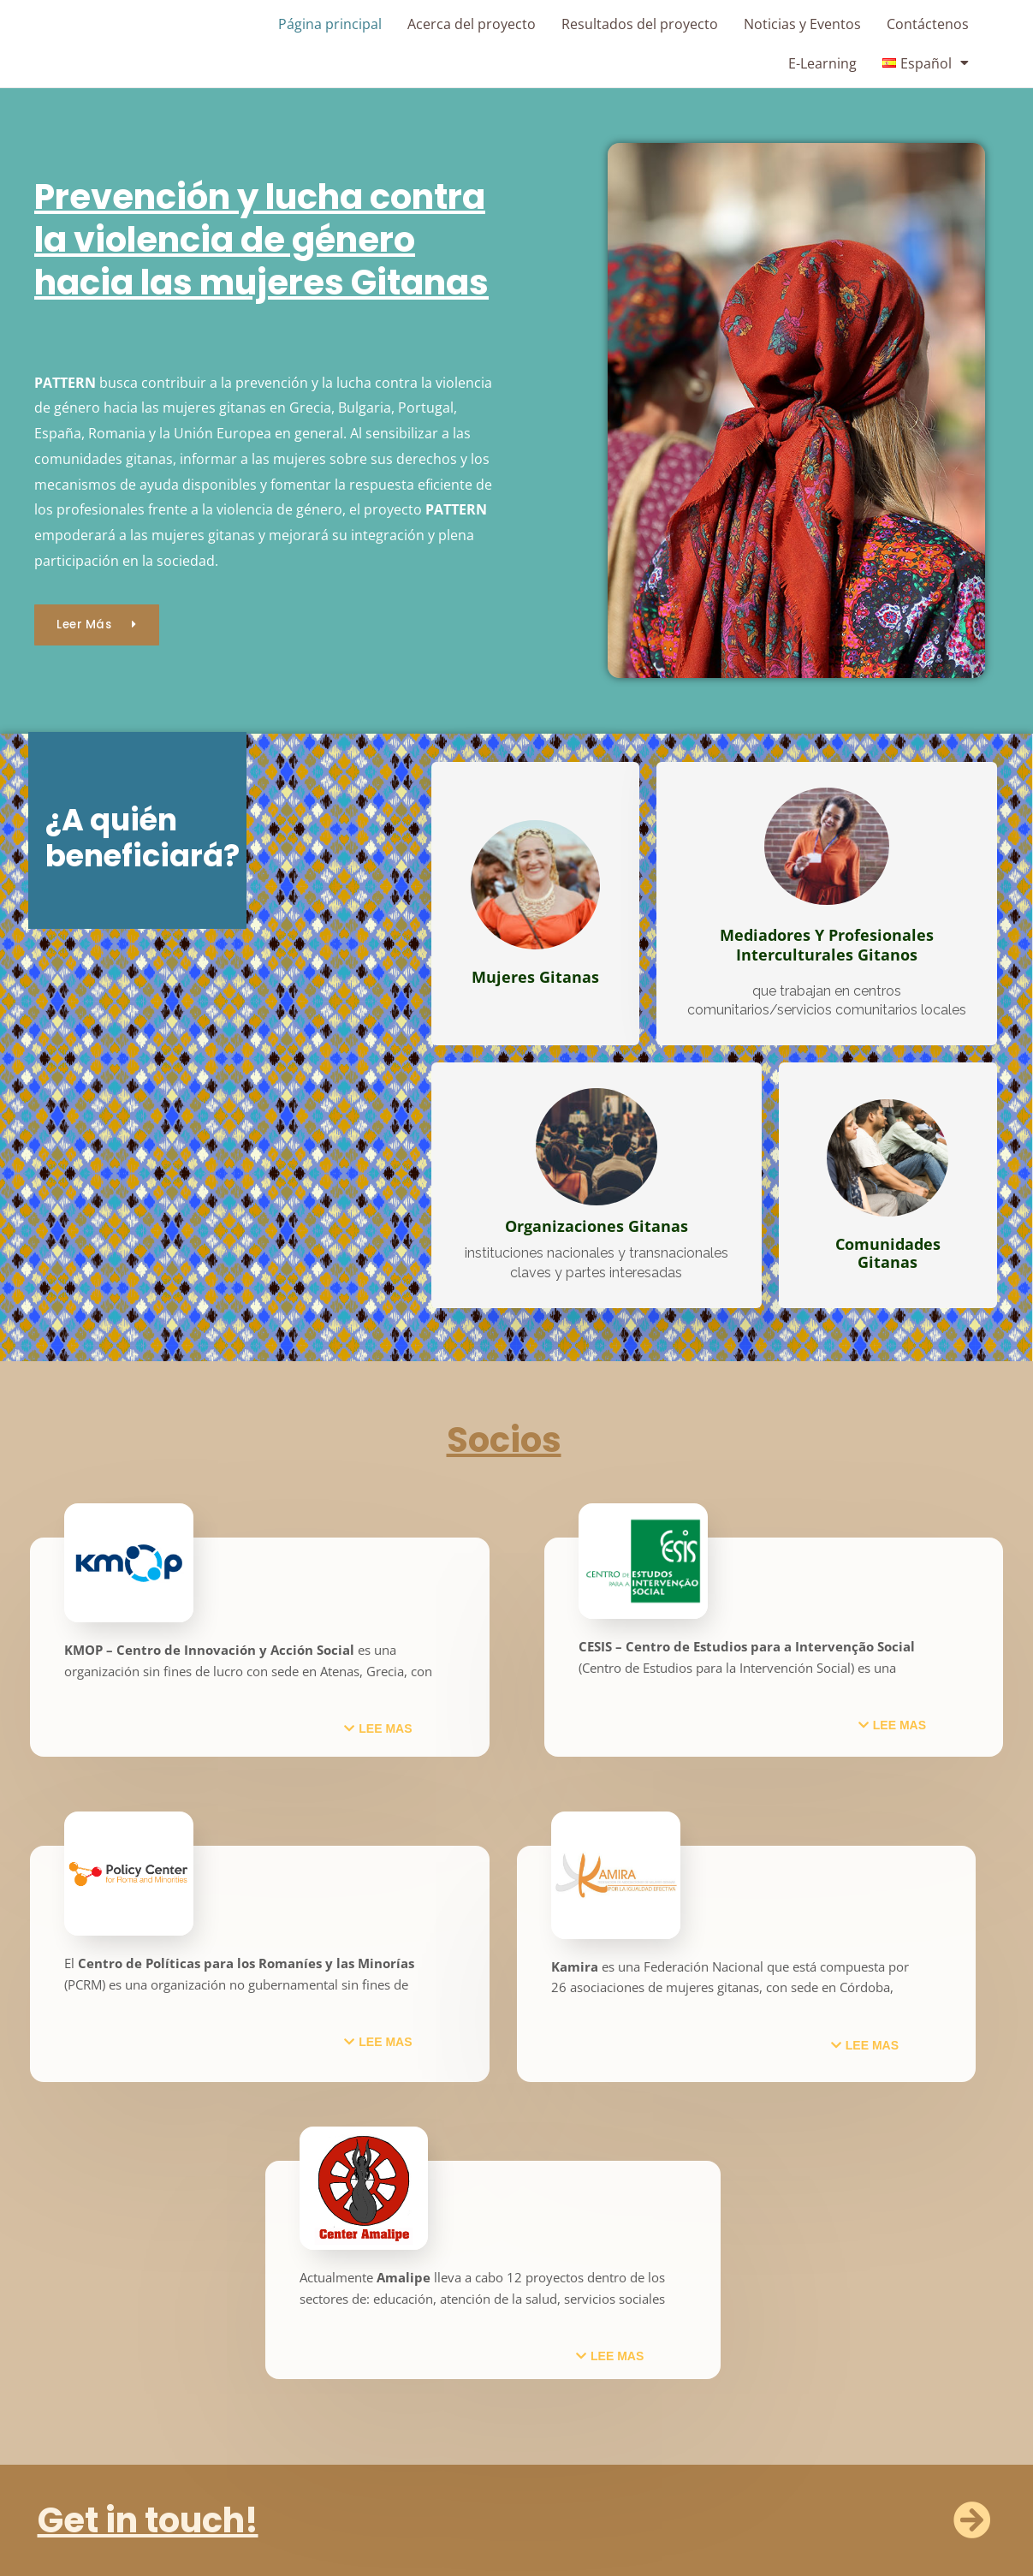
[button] (378, 1728)
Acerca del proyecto (471, 24)
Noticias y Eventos (802, 24)
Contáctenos (928, 24)
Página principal (330, 24)
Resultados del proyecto (639, 24)
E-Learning (822, 63)
